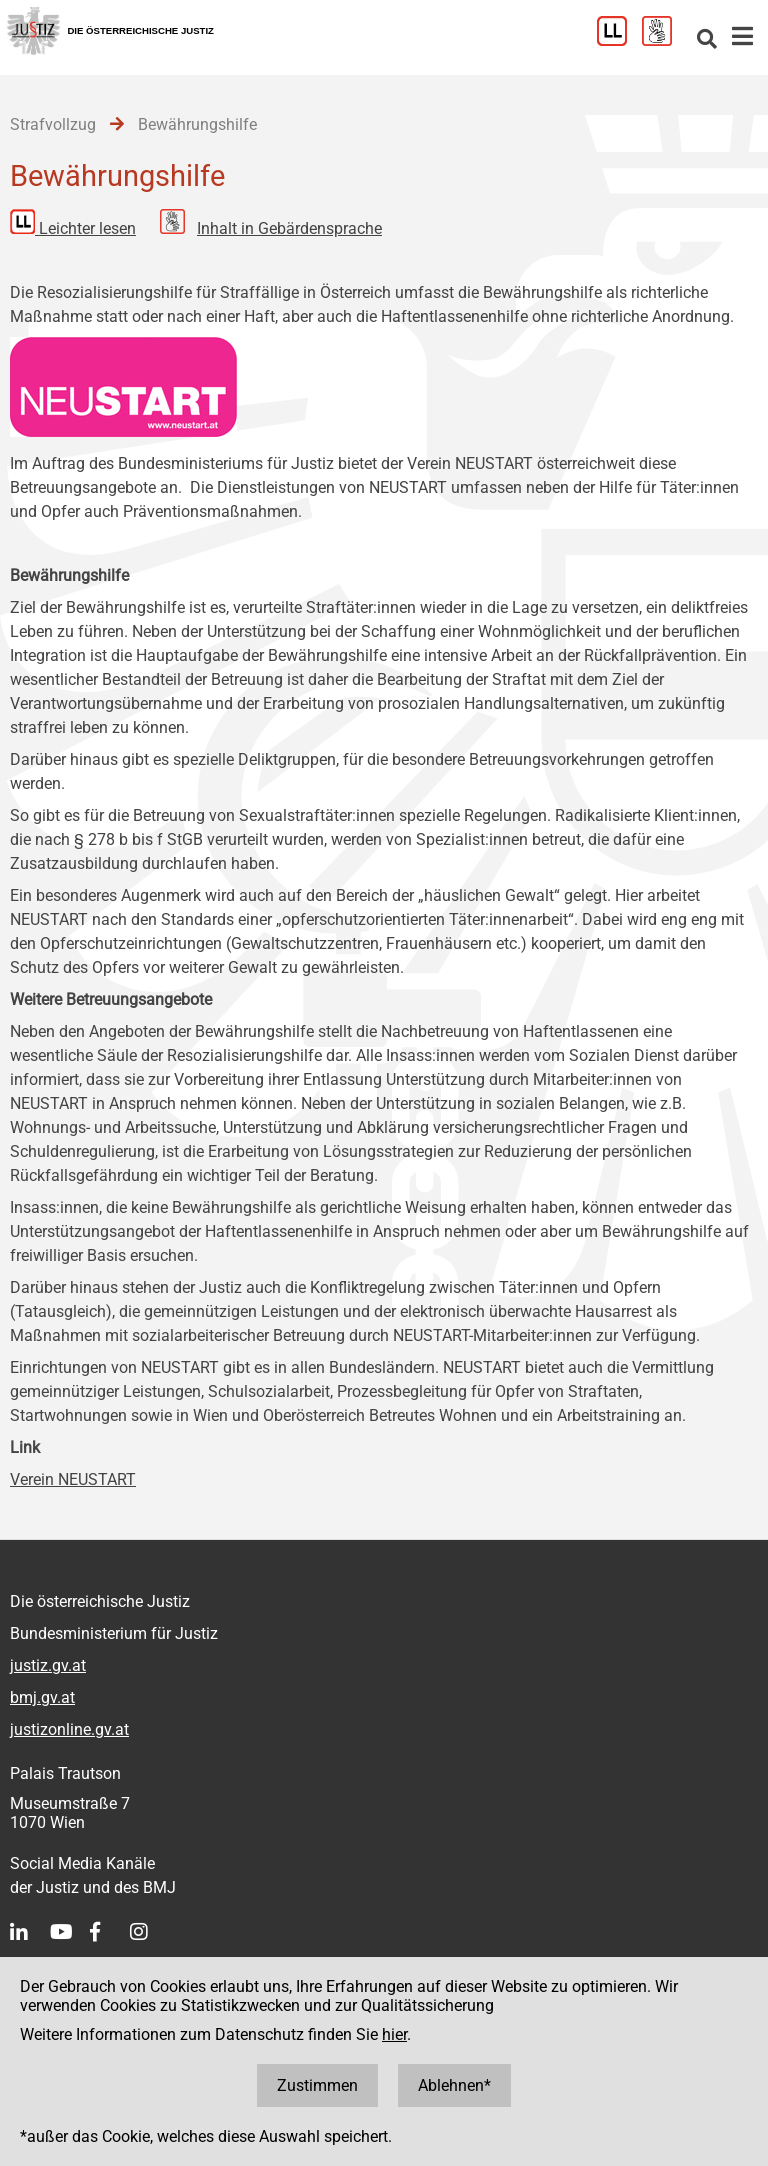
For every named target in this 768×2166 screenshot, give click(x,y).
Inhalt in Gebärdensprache (289, 228)
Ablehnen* (454, 2085)
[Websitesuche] (707, 40)
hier (394, 2034)
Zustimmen (317, 2085)
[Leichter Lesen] (619, 40)
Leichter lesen (87, 228)
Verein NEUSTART (73, 1479)
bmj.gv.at (42, 1697)
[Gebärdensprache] (664, 40)
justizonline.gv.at (69, 1729)
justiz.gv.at (48, 1665)
